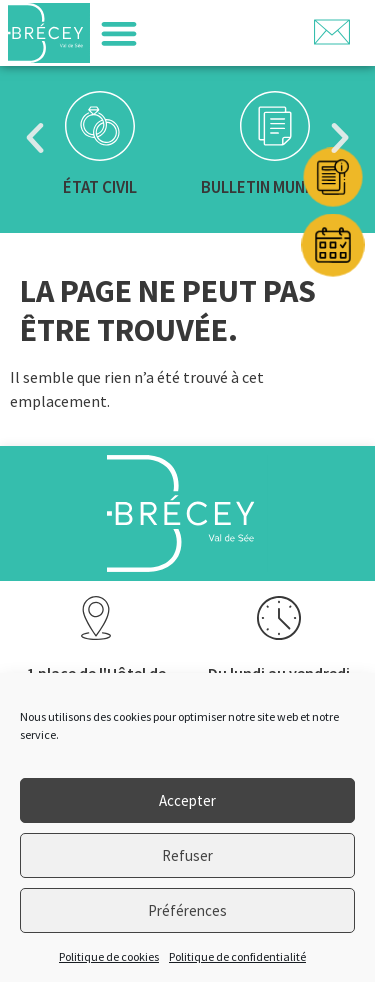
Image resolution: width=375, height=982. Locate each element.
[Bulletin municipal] (275, 126)
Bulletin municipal (275, 187)
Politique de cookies (109, 956)
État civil (100, 187)
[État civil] (100, 126)
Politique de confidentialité (237, 956)
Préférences (187, 910)
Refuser (187, 855)
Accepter (187, 800)
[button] (118, 33)
